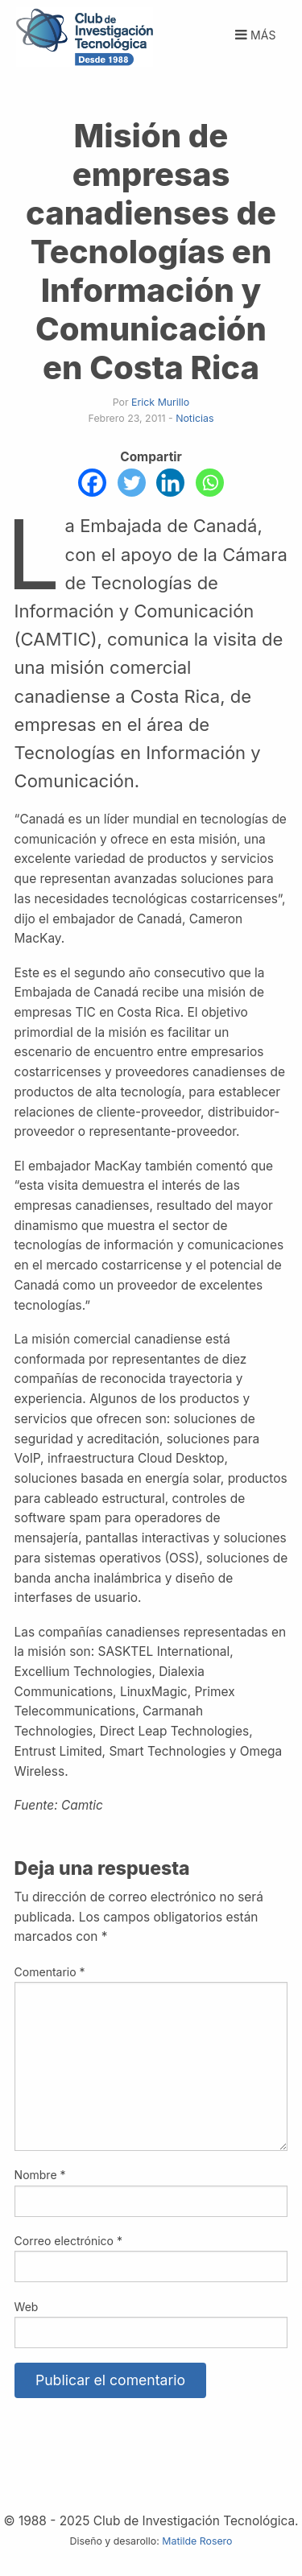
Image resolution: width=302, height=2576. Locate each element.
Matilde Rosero (197, 2541)
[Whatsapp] (210, 483)
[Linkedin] (170, 483)
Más (254, 35)
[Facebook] (92, 483)
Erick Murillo (160, 402)
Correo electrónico (68, 2241)
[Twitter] (132, 483)
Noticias (194, 418)
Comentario (49, 1972)
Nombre (40, 2175)
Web (26, 2307)
